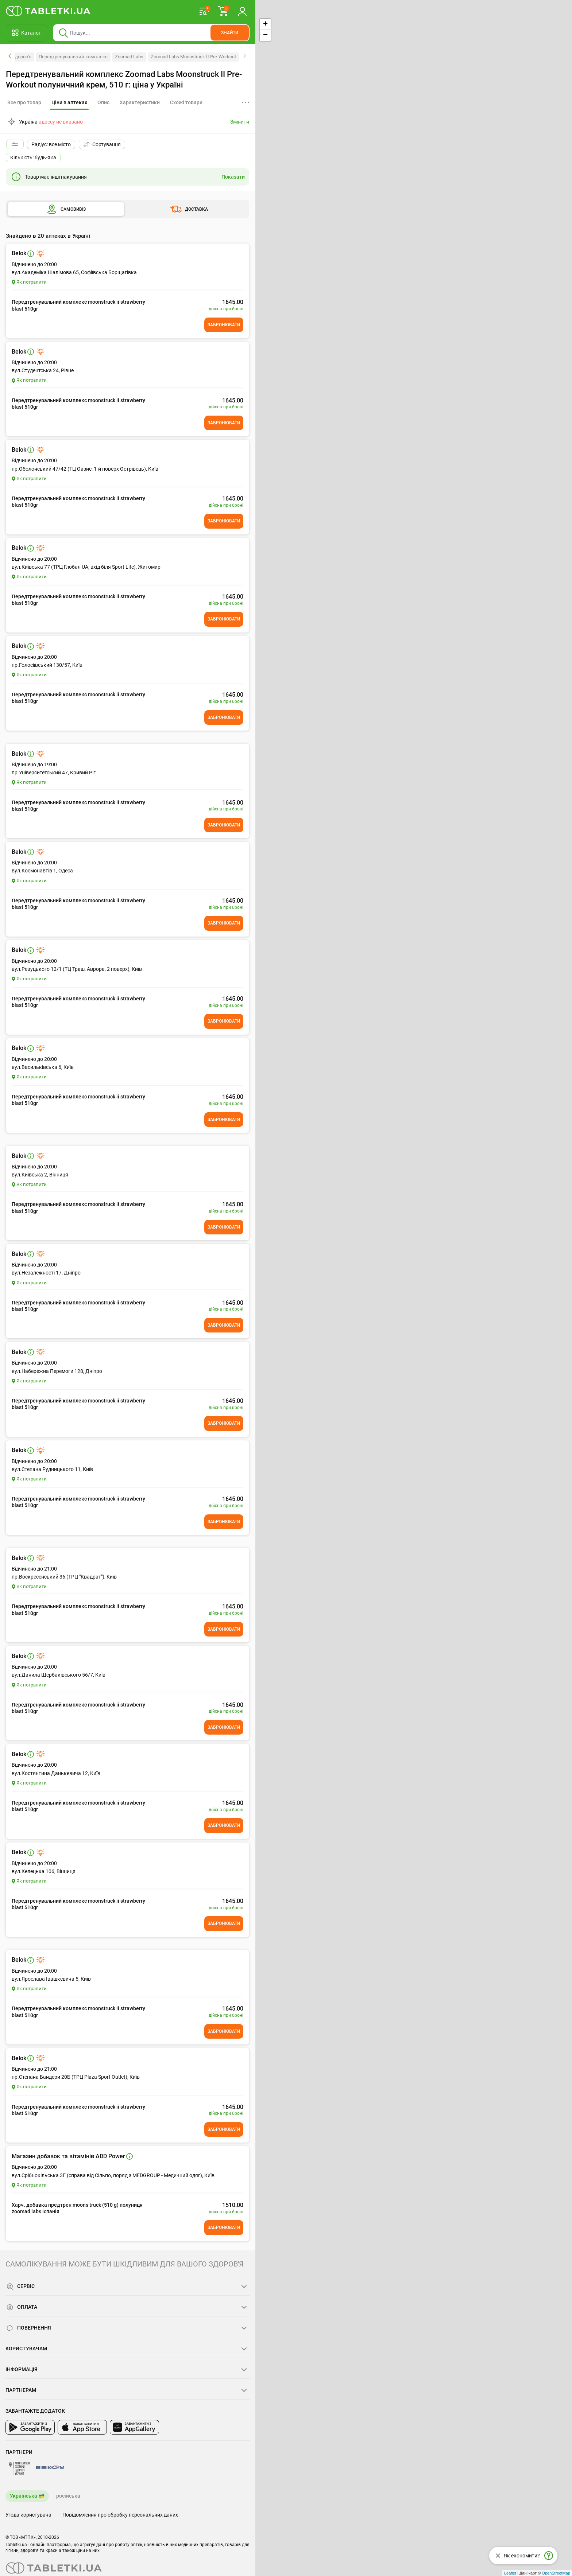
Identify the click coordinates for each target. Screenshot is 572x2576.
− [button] (265, 35)
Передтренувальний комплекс (73, 56)
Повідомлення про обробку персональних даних (120, 2515)
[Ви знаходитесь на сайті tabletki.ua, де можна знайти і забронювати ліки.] (48, 11)
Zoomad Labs (129, 56)
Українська (23, 2496)
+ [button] (265, 24)
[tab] (69, 103)
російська (68, 2496)
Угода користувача (28, 2515)
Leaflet (510, 2573)
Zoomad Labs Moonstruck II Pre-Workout (193, 56)
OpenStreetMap (556, 2573)
